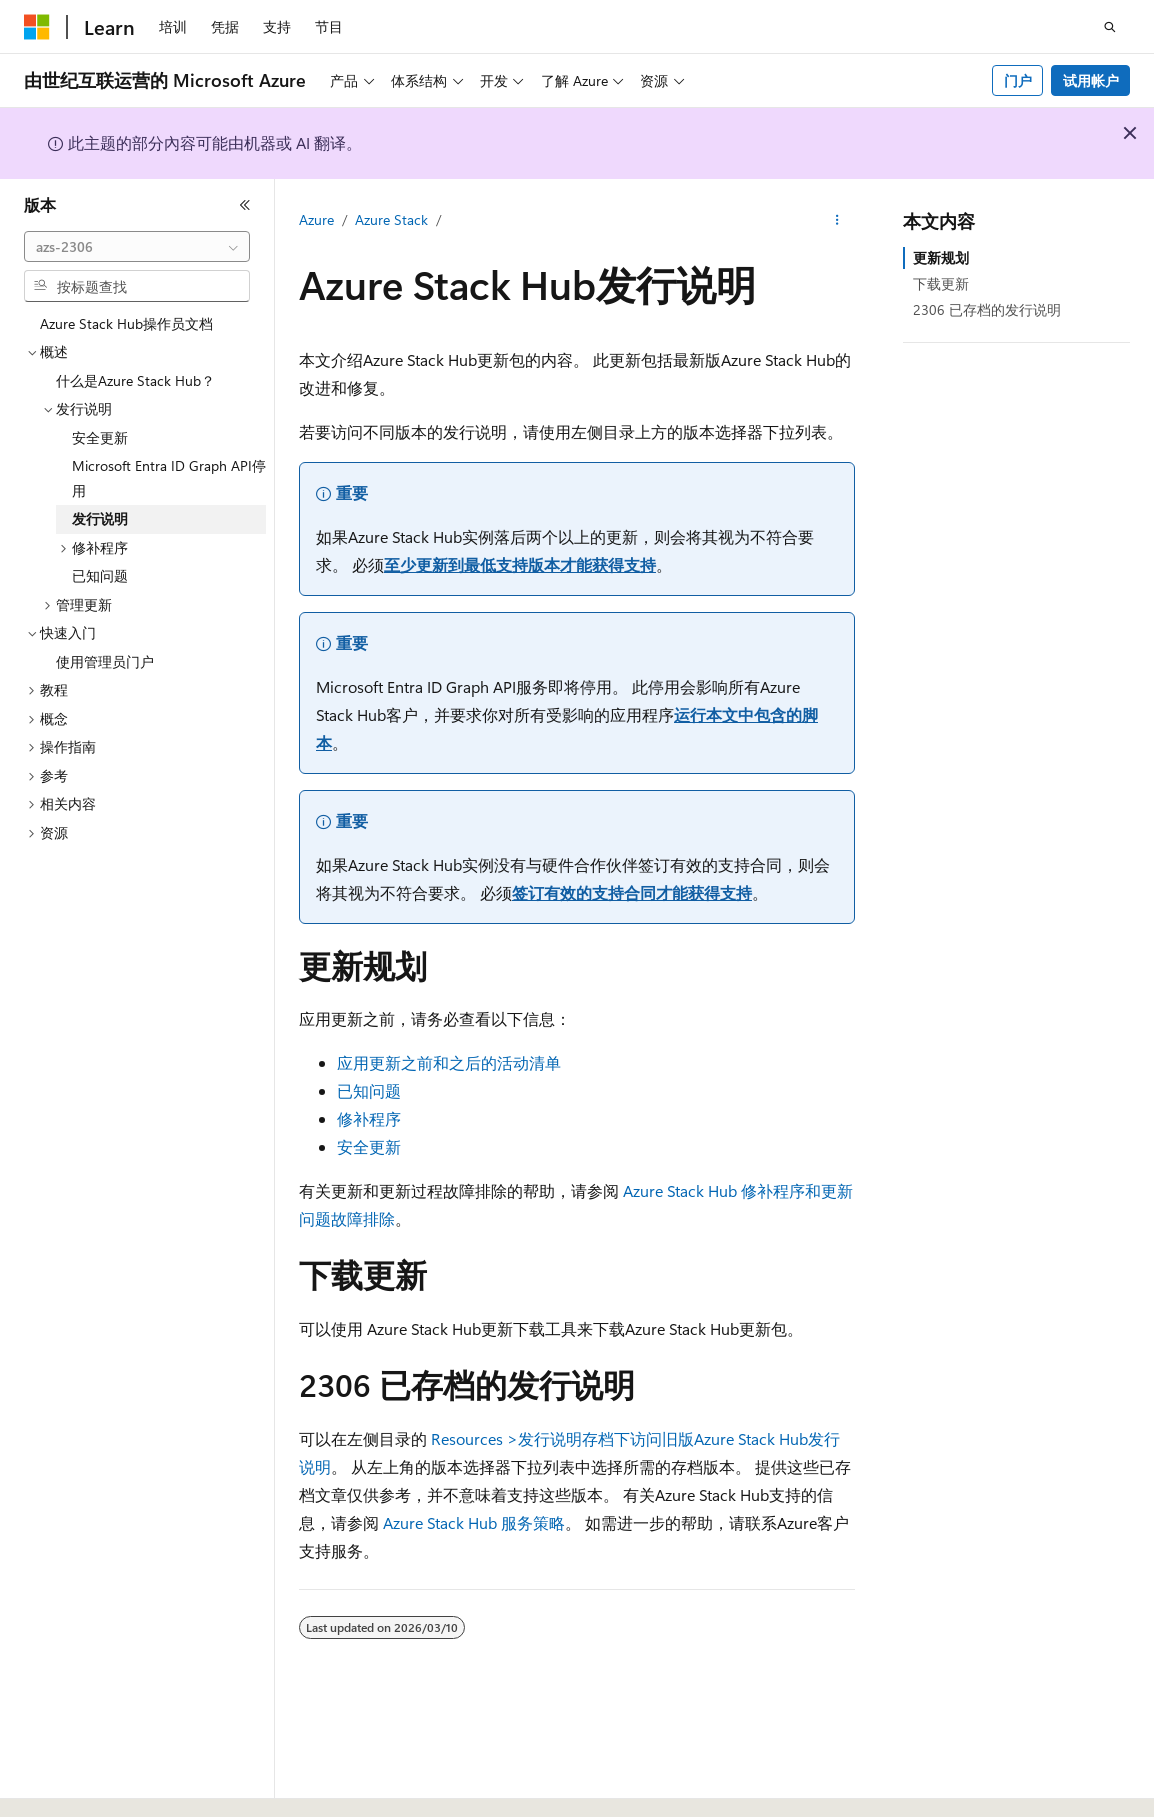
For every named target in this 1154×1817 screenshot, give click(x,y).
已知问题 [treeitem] (100, 575)
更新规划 (941, 257)
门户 (1018, 80)
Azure (316, 219)
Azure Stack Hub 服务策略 (474, 1522)
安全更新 (369, 1146)
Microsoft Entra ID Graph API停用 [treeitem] (169, 478)
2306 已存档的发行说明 (987, 309)
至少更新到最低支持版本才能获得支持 (520, 564)
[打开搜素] (1110, 27)
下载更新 (941, 283)
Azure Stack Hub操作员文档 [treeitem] (126, 323)
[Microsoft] (37, 27)
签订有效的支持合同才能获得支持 (632, 892)
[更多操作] (837, 221)
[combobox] (137, 247)
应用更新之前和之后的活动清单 (449, 1062)
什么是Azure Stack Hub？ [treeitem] (135, 380)
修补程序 (369, 1118)
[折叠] (245, 205)
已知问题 (369, 1090)
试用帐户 (1091, 80)
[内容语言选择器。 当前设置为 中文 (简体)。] (79, 1784)
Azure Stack (391, 219)
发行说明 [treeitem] (100, 518)
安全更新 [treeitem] (100, 437)
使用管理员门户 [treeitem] (105, 661)
